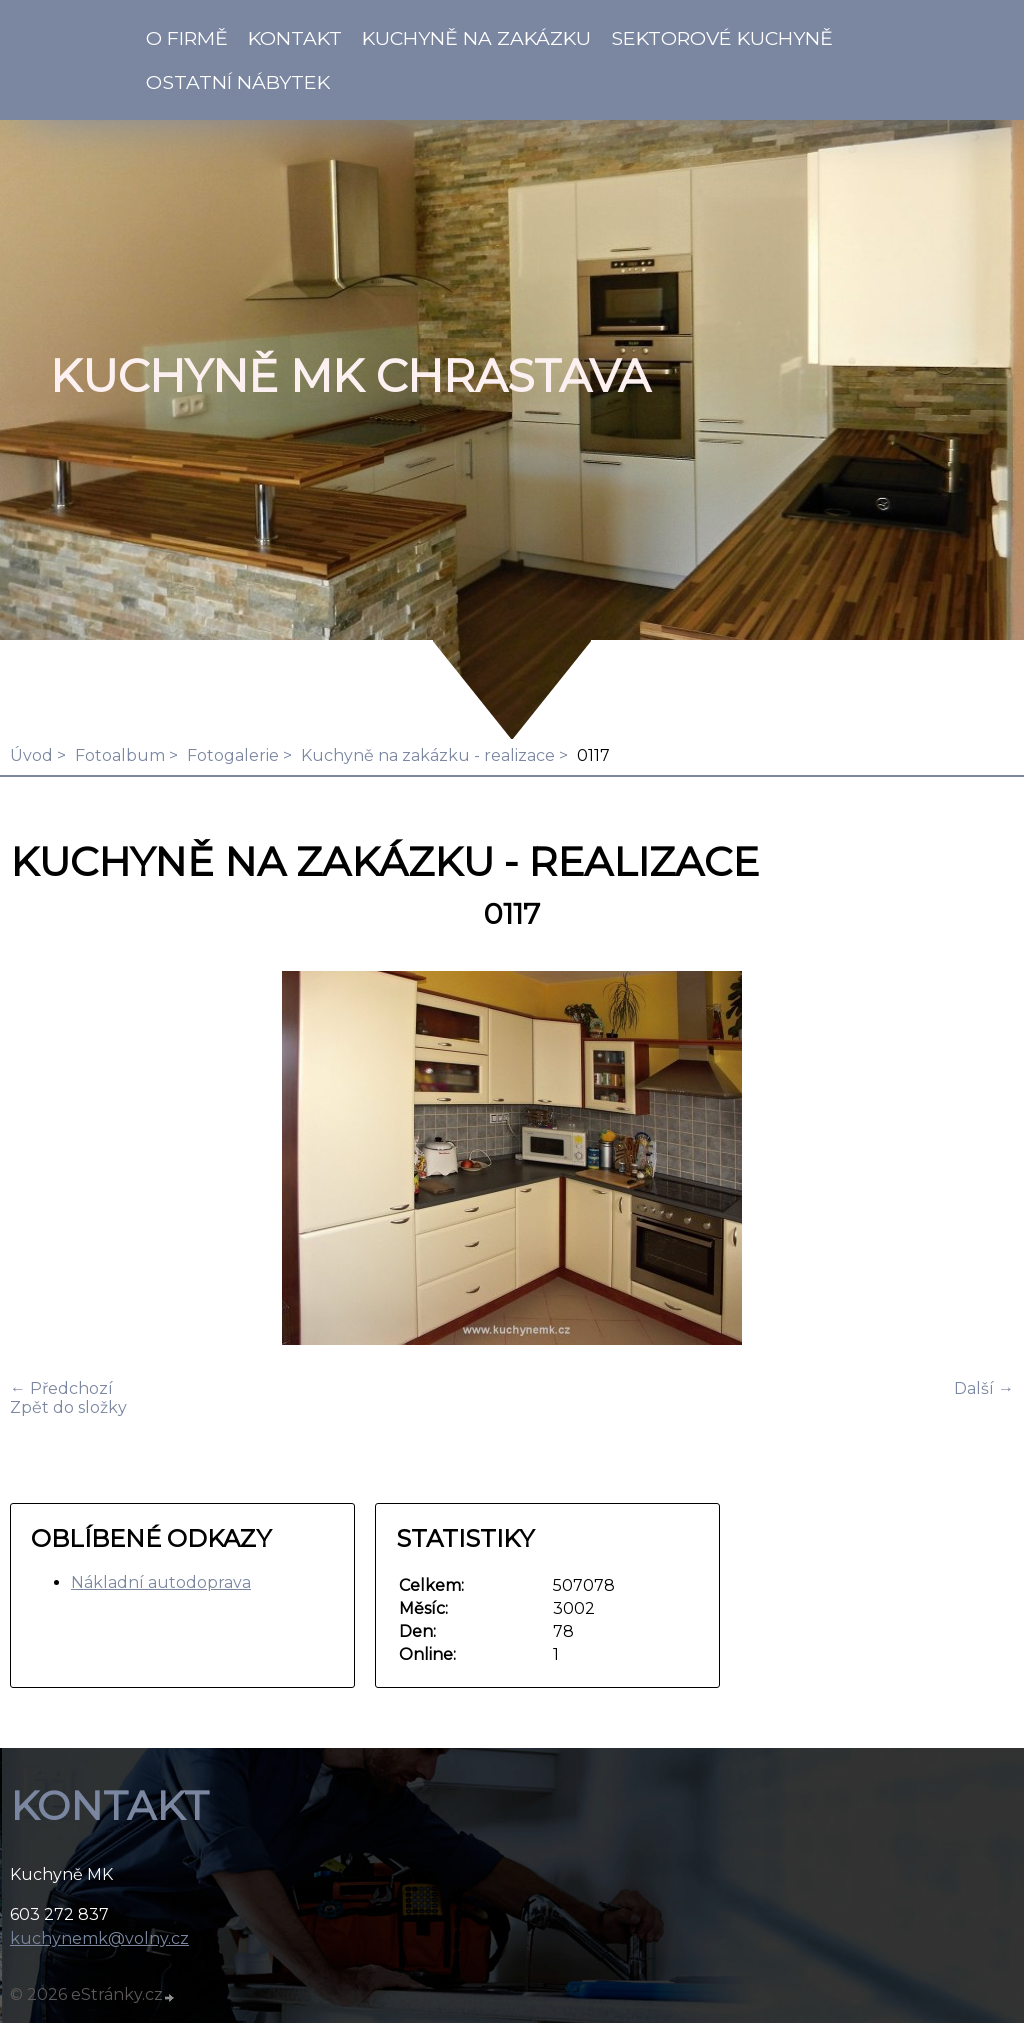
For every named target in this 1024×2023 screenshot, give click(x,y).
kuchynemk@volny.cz (99, 1938)
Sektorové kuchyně (722, 38)
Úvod (31, 755)
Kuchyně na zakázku (476, 38)
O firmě (187, 38)
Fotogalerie (233, 755)
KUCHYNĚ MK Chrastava (350, 376)
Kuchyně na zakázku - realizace (428, 755)
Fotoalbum (120, 755)
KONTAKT (295, 38)
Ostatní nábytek (238, 82)
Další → (984, 1388)
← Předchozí (61, 1388)
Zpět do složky (68, 1407)
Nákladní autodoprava (161, 1582)
